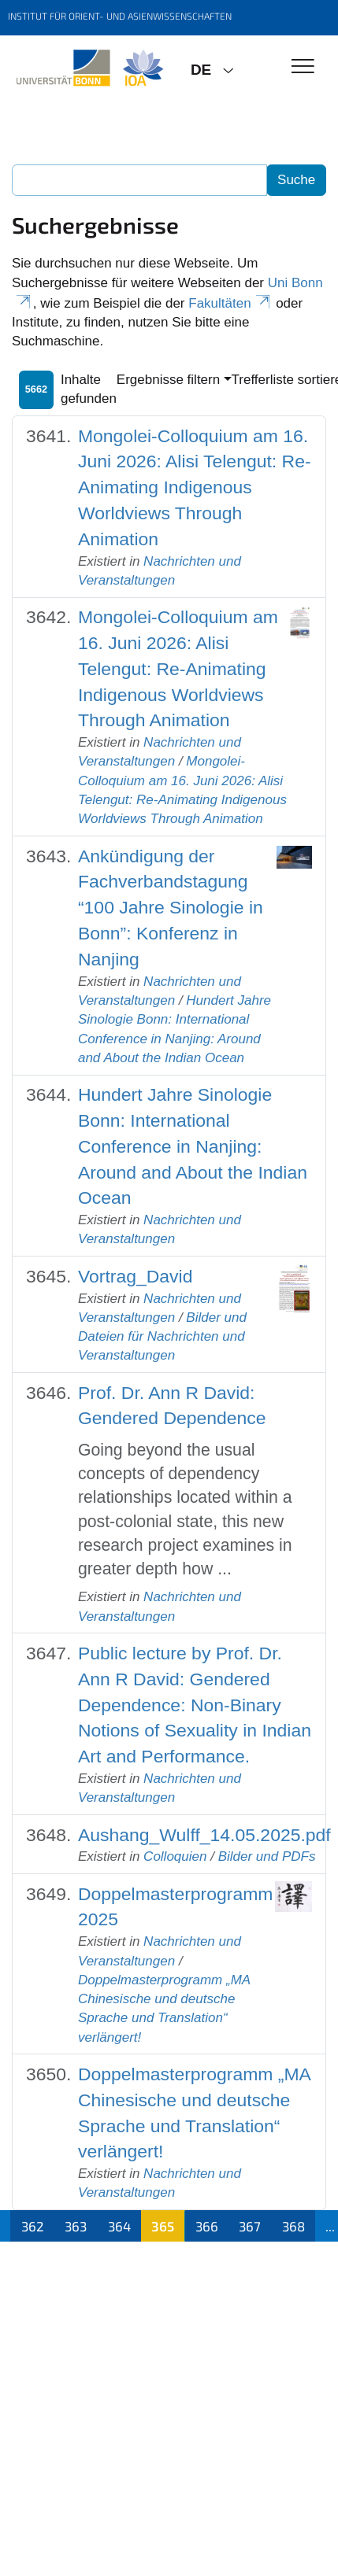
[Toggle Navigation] (303, 67)
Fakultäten (230, 303)
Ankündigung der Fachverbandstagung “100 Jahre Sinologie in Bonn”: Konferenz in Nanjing (170, 907)
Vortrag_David (135, 1276)
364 (119, 2226)
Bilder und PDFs (267, 1856)
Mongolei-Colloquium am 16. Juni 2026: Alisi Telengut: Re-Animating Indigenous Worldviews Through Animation (194, 487)
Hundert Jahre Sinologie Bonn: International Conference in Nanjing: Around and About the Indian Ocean (192, 1146)
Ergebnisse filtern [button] (168, 379)
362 (32, 2226)
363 (76, 2226)
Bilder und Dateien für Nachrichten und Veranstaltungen (162, 1337)
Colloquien (174, 1856)
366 (206, 2226)
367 (250, 2226)
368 (293, 2226)
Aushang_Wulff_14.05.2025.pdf (204, 1835)
